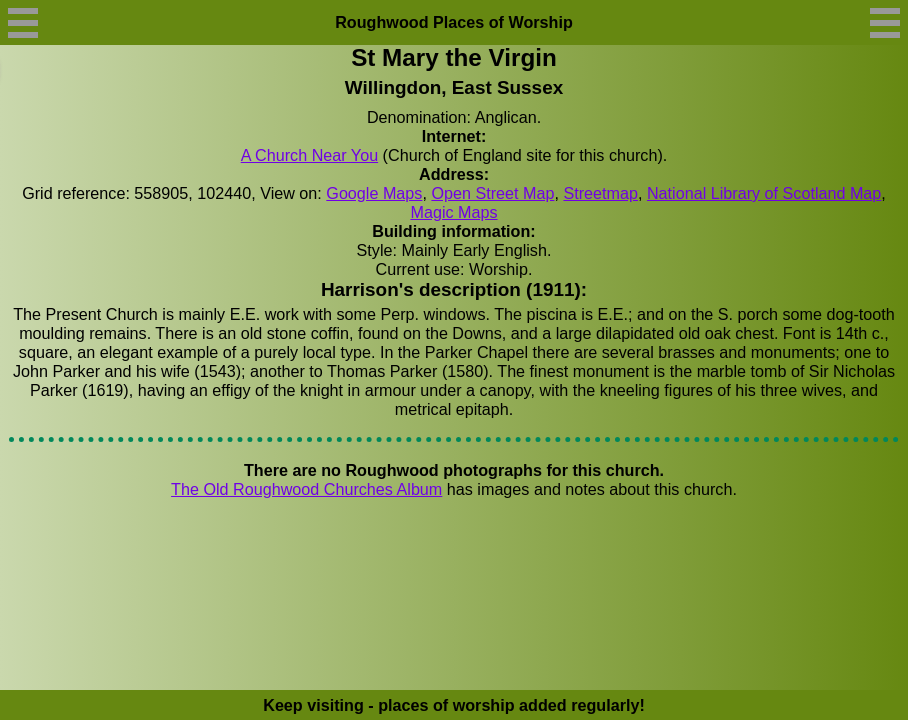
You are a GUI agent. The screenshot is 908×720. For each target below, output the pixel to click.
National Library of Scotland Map (764, 193)
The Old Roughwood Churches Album (306, 489)
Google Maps (374, 193)
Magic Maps (453, 212)
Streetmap (600, 193)
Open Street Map (492, 193)
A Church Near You (309, 155)
